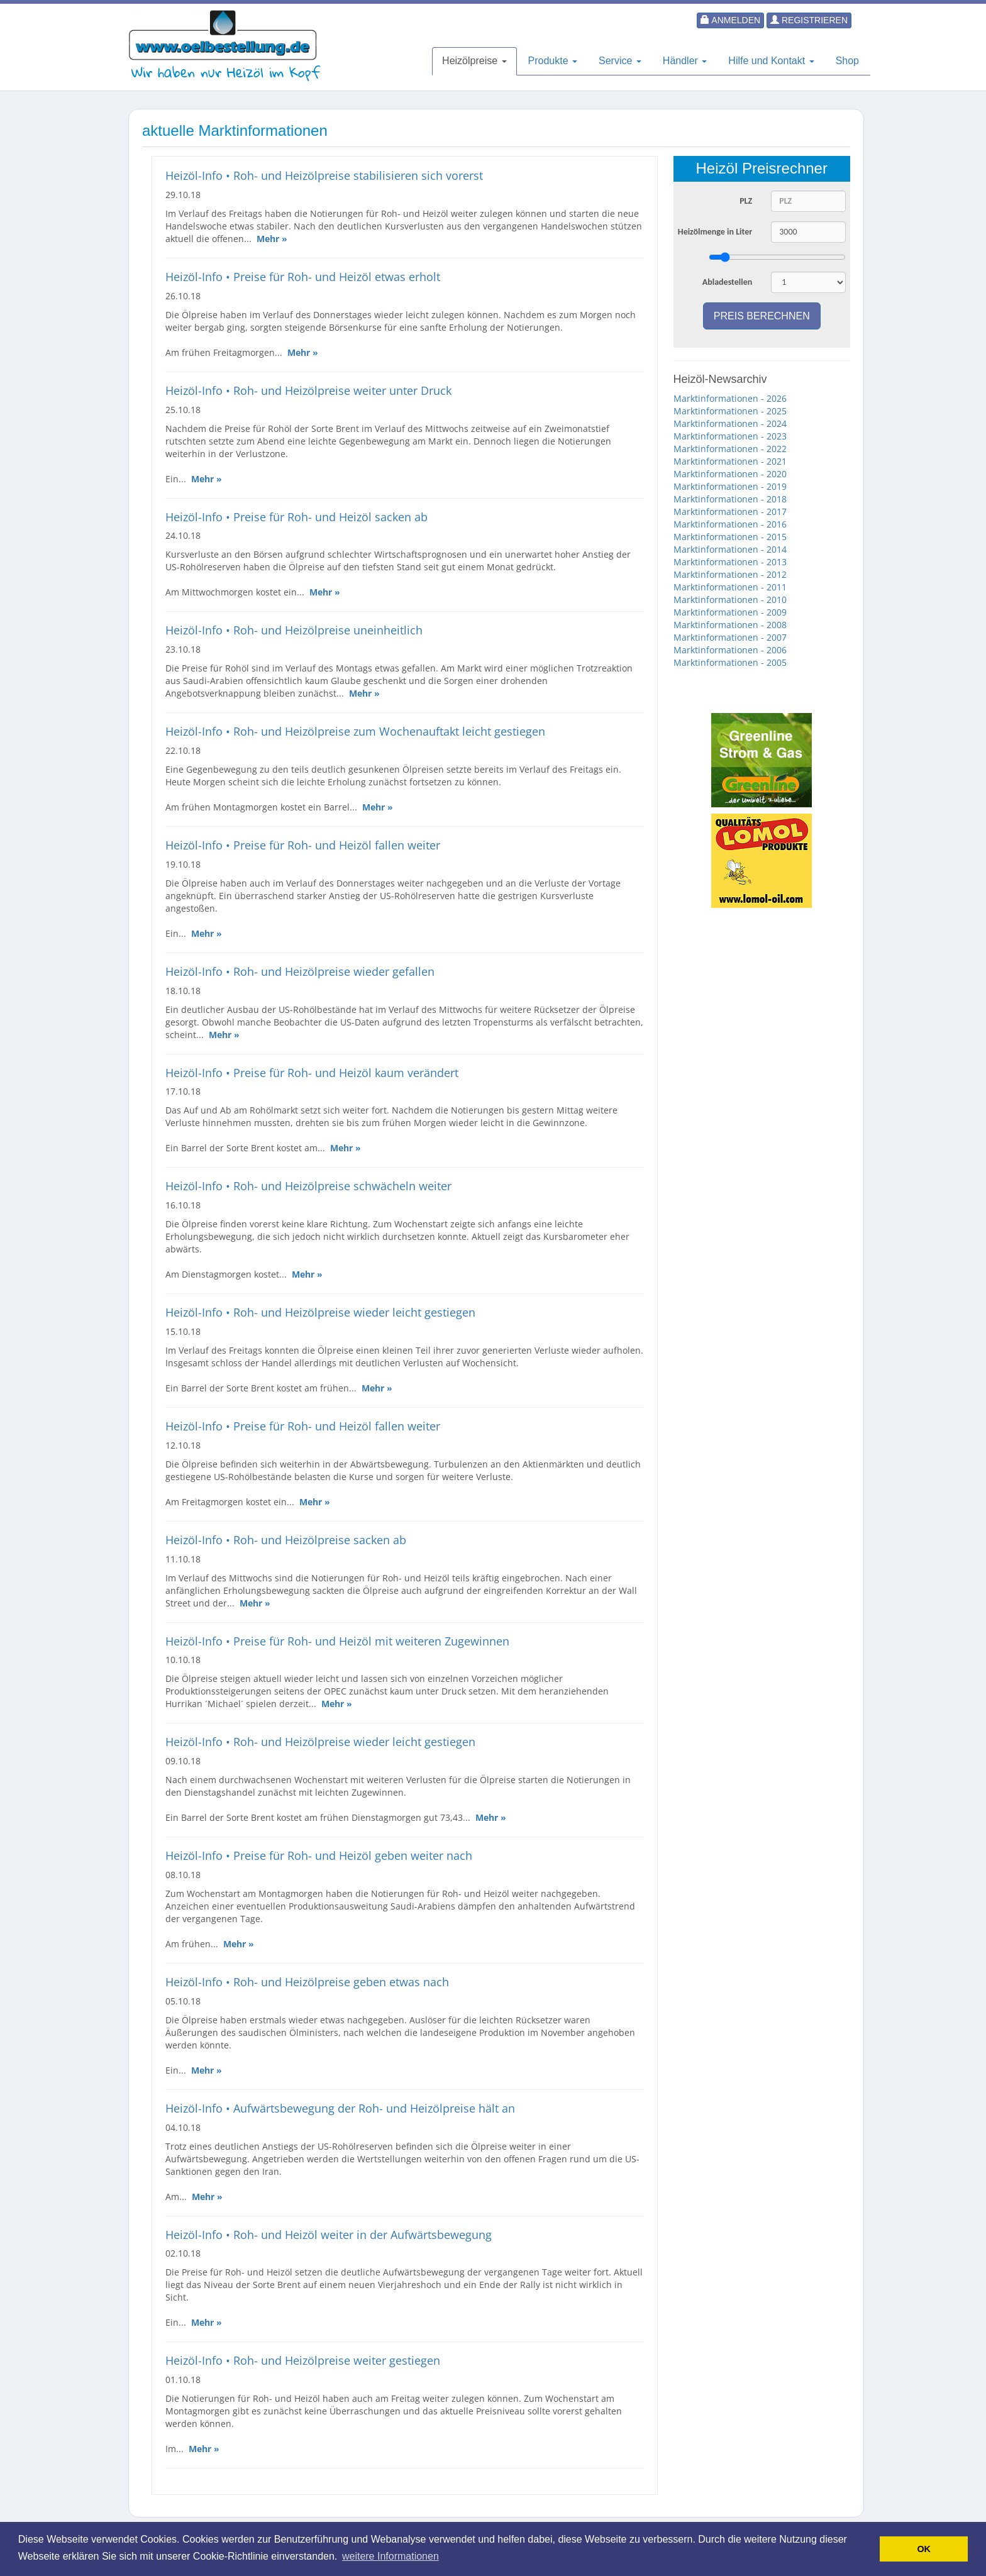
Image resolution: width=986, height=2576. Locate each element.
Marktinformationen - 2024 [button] (730, 423)
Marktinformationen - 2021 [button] (730, 461)
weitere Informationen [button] (390, 2556)
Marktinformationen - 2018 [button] (730, 499)
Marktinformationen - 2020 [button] (730, 474)
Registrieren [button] (809, 20)
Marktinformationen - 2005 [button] (730, 662)
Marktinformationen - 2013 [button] (730, 562)
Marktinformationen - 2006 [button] (730, 650)
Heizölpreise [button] (474, 60)
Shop (847, 60)
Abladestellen (727, 282)
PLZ (746, 201)
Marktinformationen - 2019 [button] (730, 486)
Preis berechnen (762, 316)
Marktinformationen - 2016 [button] (730, 524)
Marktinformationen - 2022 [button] (730, 449)
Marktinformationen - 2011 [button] (730, 587)
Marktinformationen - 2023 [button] (730, 436)
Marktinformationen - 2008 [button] (730, 625)
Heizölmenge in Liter (715, 231)
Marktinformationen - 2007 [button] (730, 637)
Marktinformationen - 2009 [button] (730, 612)
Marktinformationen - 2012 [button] (730, 574)
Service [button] (620, 60)
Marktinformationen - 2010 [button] (730, 599)
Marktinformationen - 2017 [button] (730, 511)
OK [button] (924, 2549)
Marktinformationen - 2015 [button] (730, 537)
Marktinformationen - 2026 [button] (730, 398)
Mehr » (272, 239)
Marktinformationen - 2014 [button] (730, 549)
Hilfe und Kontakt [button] (771, 60)
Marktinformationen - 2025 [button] (730, 411)
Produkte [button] (552, 60)
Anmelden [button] (730, 20)
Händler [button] (685, 60)
